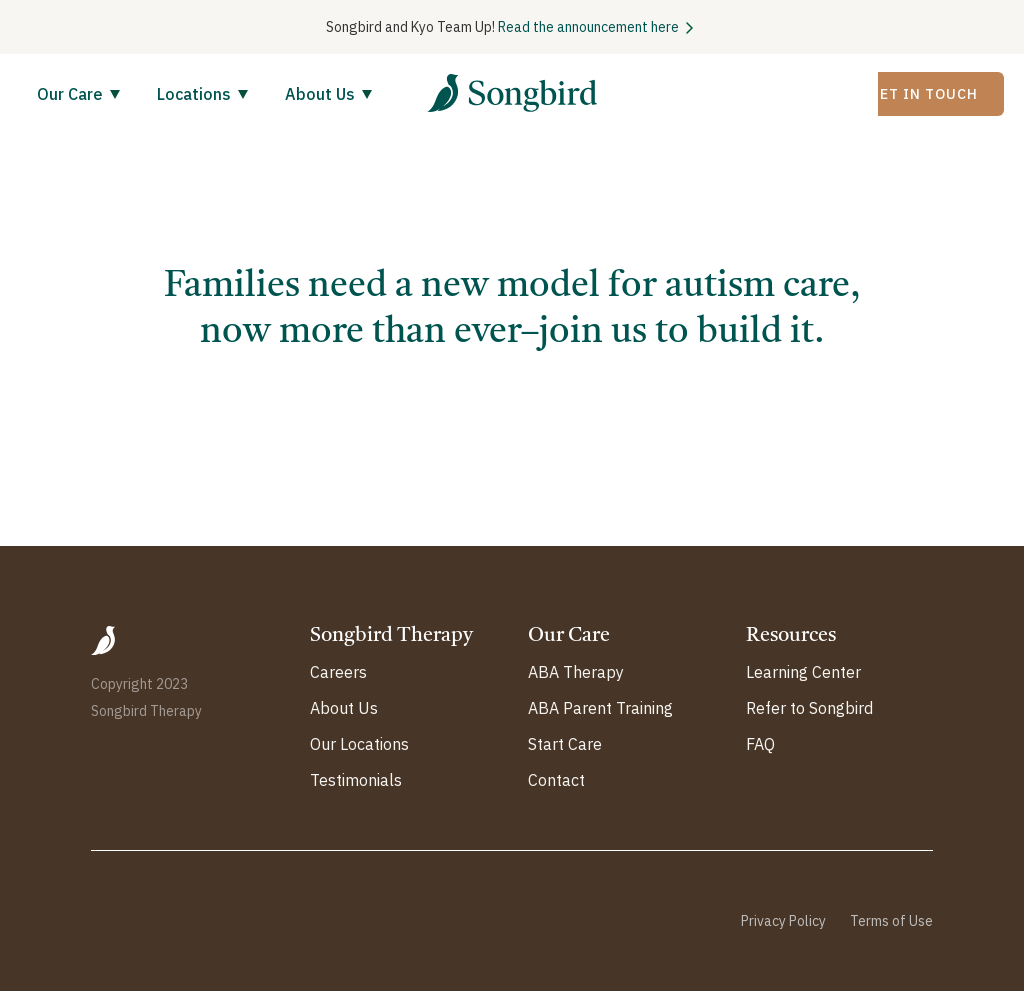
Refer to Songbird (809, 708)
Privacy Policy (783, 921)
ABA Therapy (576, 672)
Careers (338, 672)
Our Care (70, 94)
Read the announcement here (588, 27)
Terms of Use (891, 921)
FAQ (760, 744)
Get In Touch (923, 94)
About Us (320, 94)
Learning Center (803, 672)
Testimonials (356, 780)
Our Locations (359, 744)
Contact (556, 780)
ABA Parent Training (600, 708)
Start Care (565, 744)
